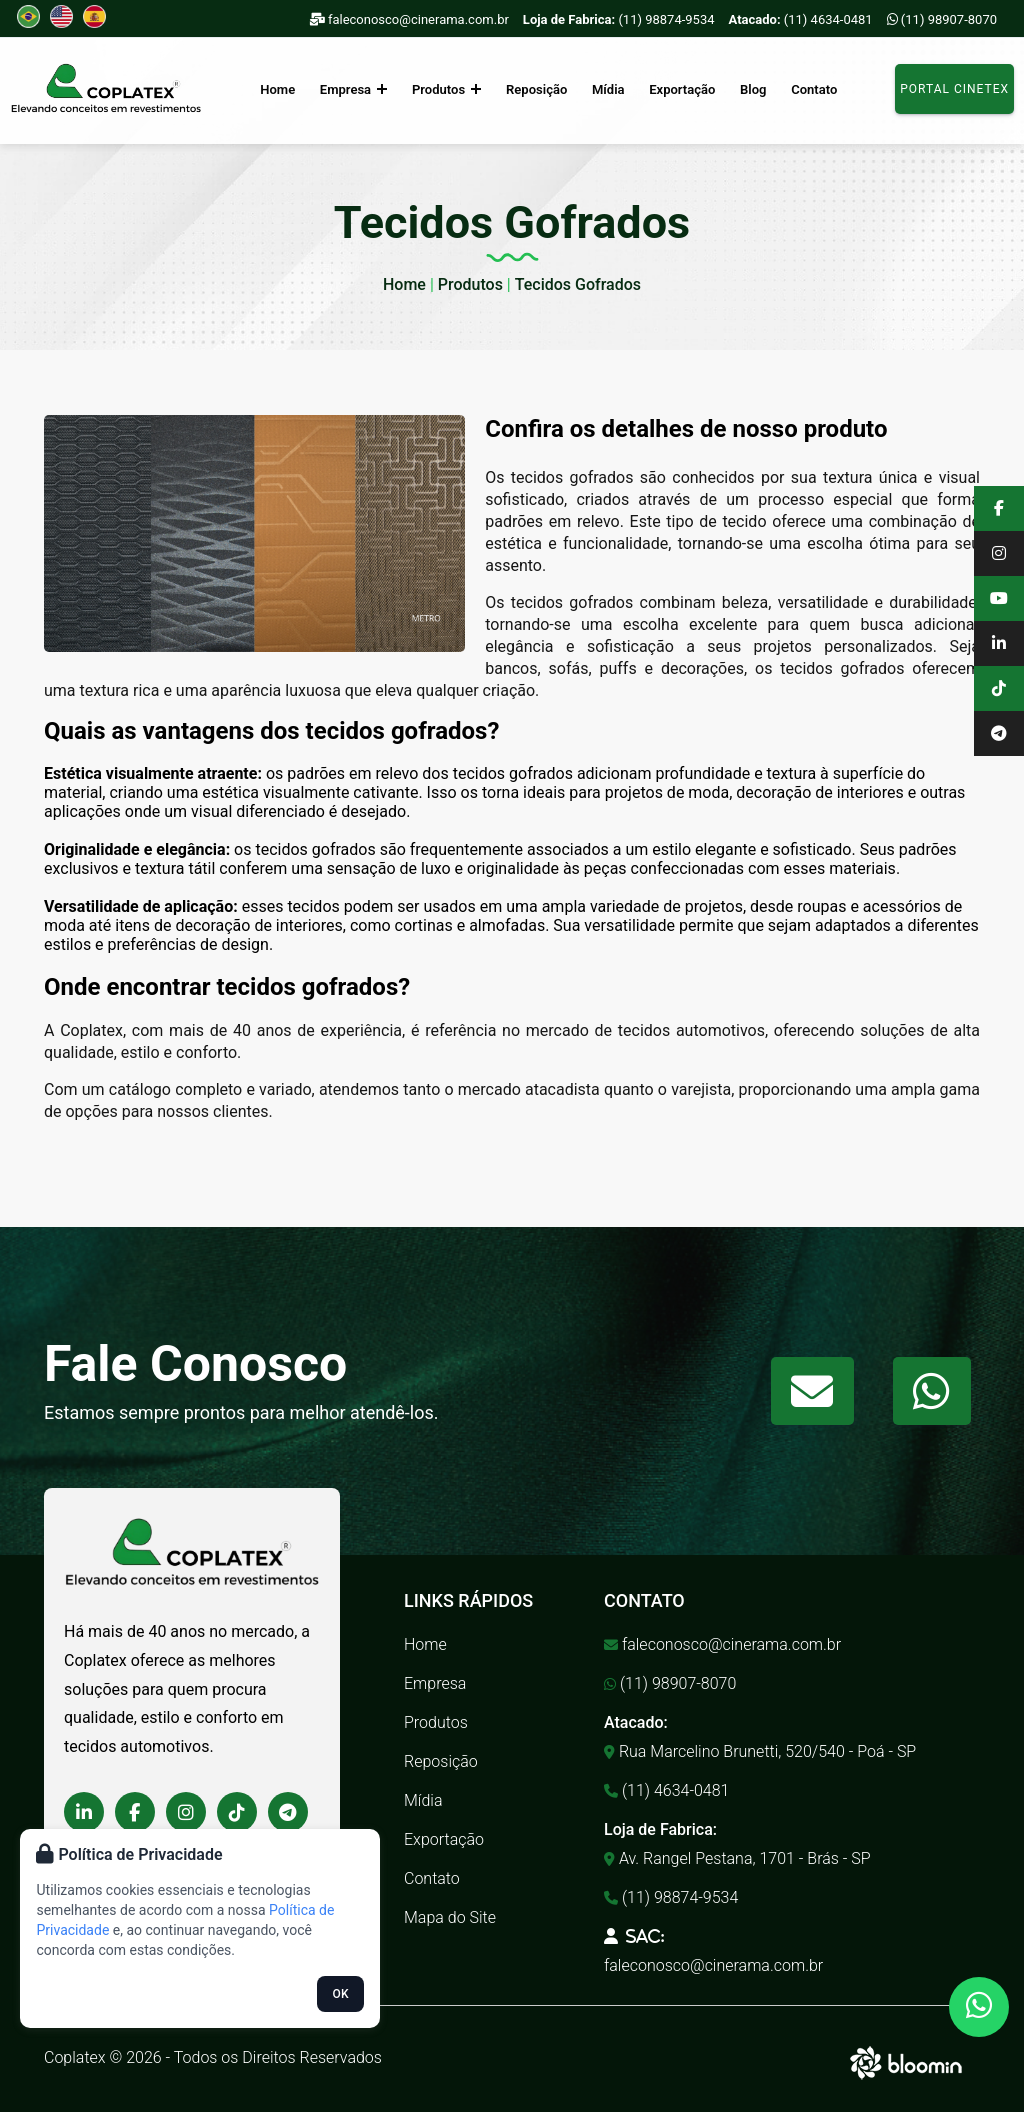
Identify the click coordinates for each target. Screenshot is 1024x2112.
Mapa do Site (450, 1917)
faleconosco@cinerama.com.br (409, 19)
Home (280, 89)
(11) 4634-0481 (801, 19)
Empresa (355, 89)
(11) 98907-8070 (942, 19)
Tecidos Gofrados (578, 284)
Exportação (681, 89)
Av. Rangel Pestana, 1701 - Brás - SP (737, 1858)
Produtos (447, 89)
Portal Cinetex (954, 89)
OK (341, 1994)
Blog (751, 89)
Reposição (536, 89)
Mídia (608, 89)
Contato (811, 89)
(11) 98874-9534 (619, 19)
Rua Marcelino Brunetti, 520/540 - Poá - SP (760, 1751)
